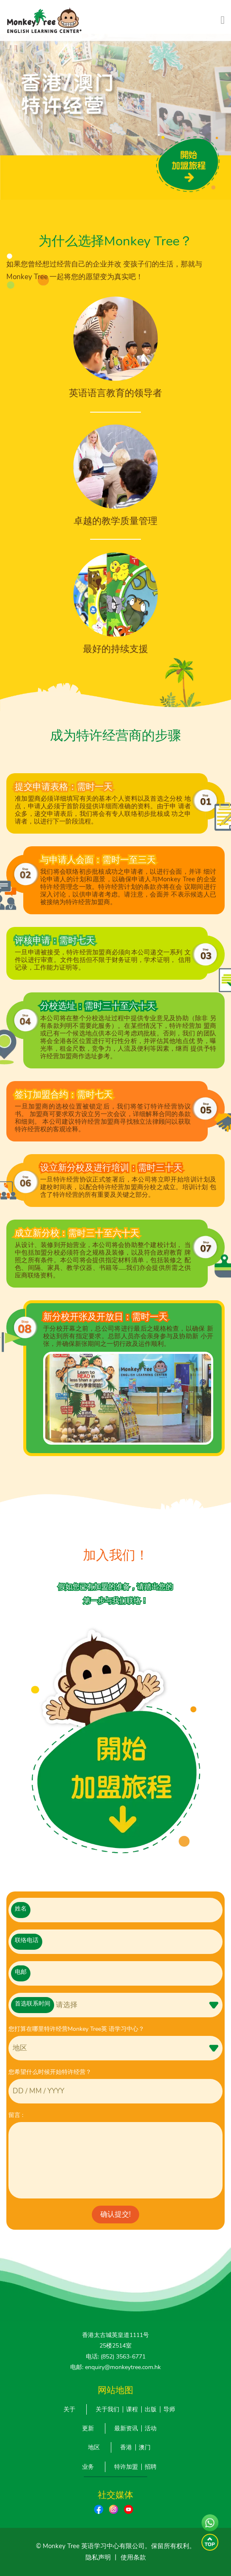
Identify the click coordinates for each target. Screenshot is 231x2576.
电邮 (21, 1972)
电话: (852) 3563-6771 (116, 2357)
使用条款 (133, 2557)
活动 (151, 2428)
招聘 (151, 2467)
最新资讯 (126, 2428)
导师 (169, 2409)
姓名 (21, 1909)
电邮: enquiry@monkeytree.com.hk (115, 2367)
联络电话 (26, 1940)
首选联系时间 (32, 2004)
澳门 (145, 2447)
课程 (132, 2409)
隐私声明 (98, 2557)
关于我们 (107, 2409)
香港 (126, 2447)
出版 (151, 2409)
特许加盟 (126, 2467)
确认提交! (115, 2214)
